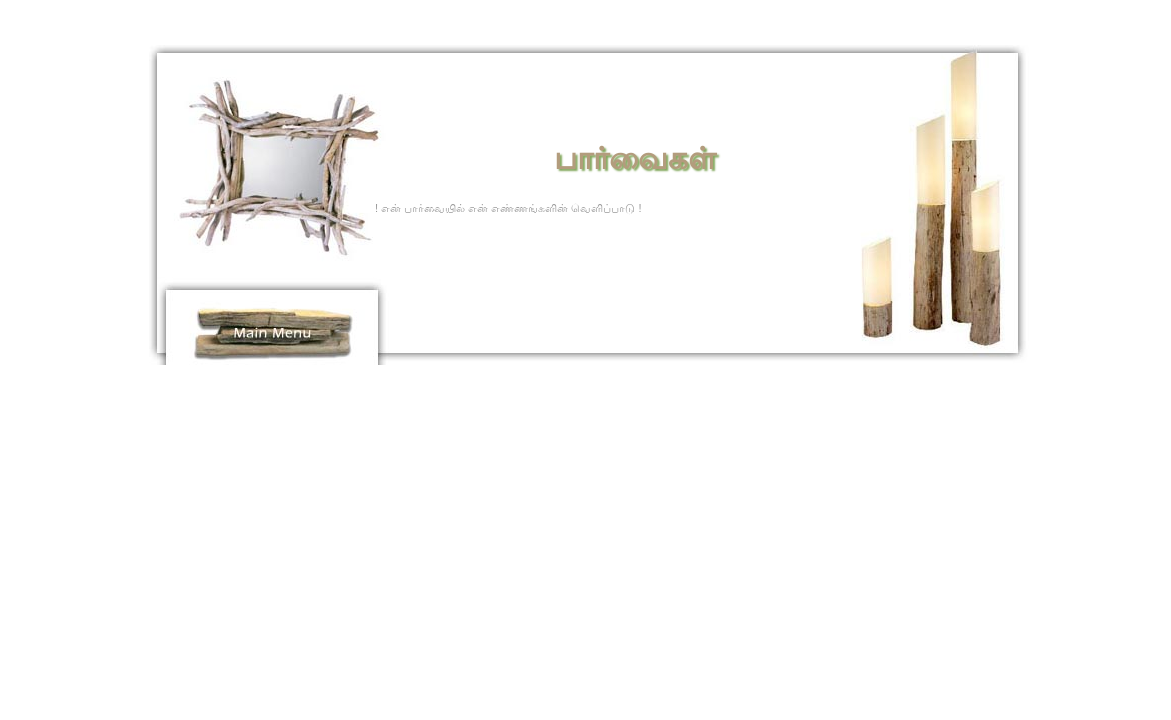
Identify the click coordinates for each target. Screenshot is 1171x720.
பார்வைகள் (635, 158)
